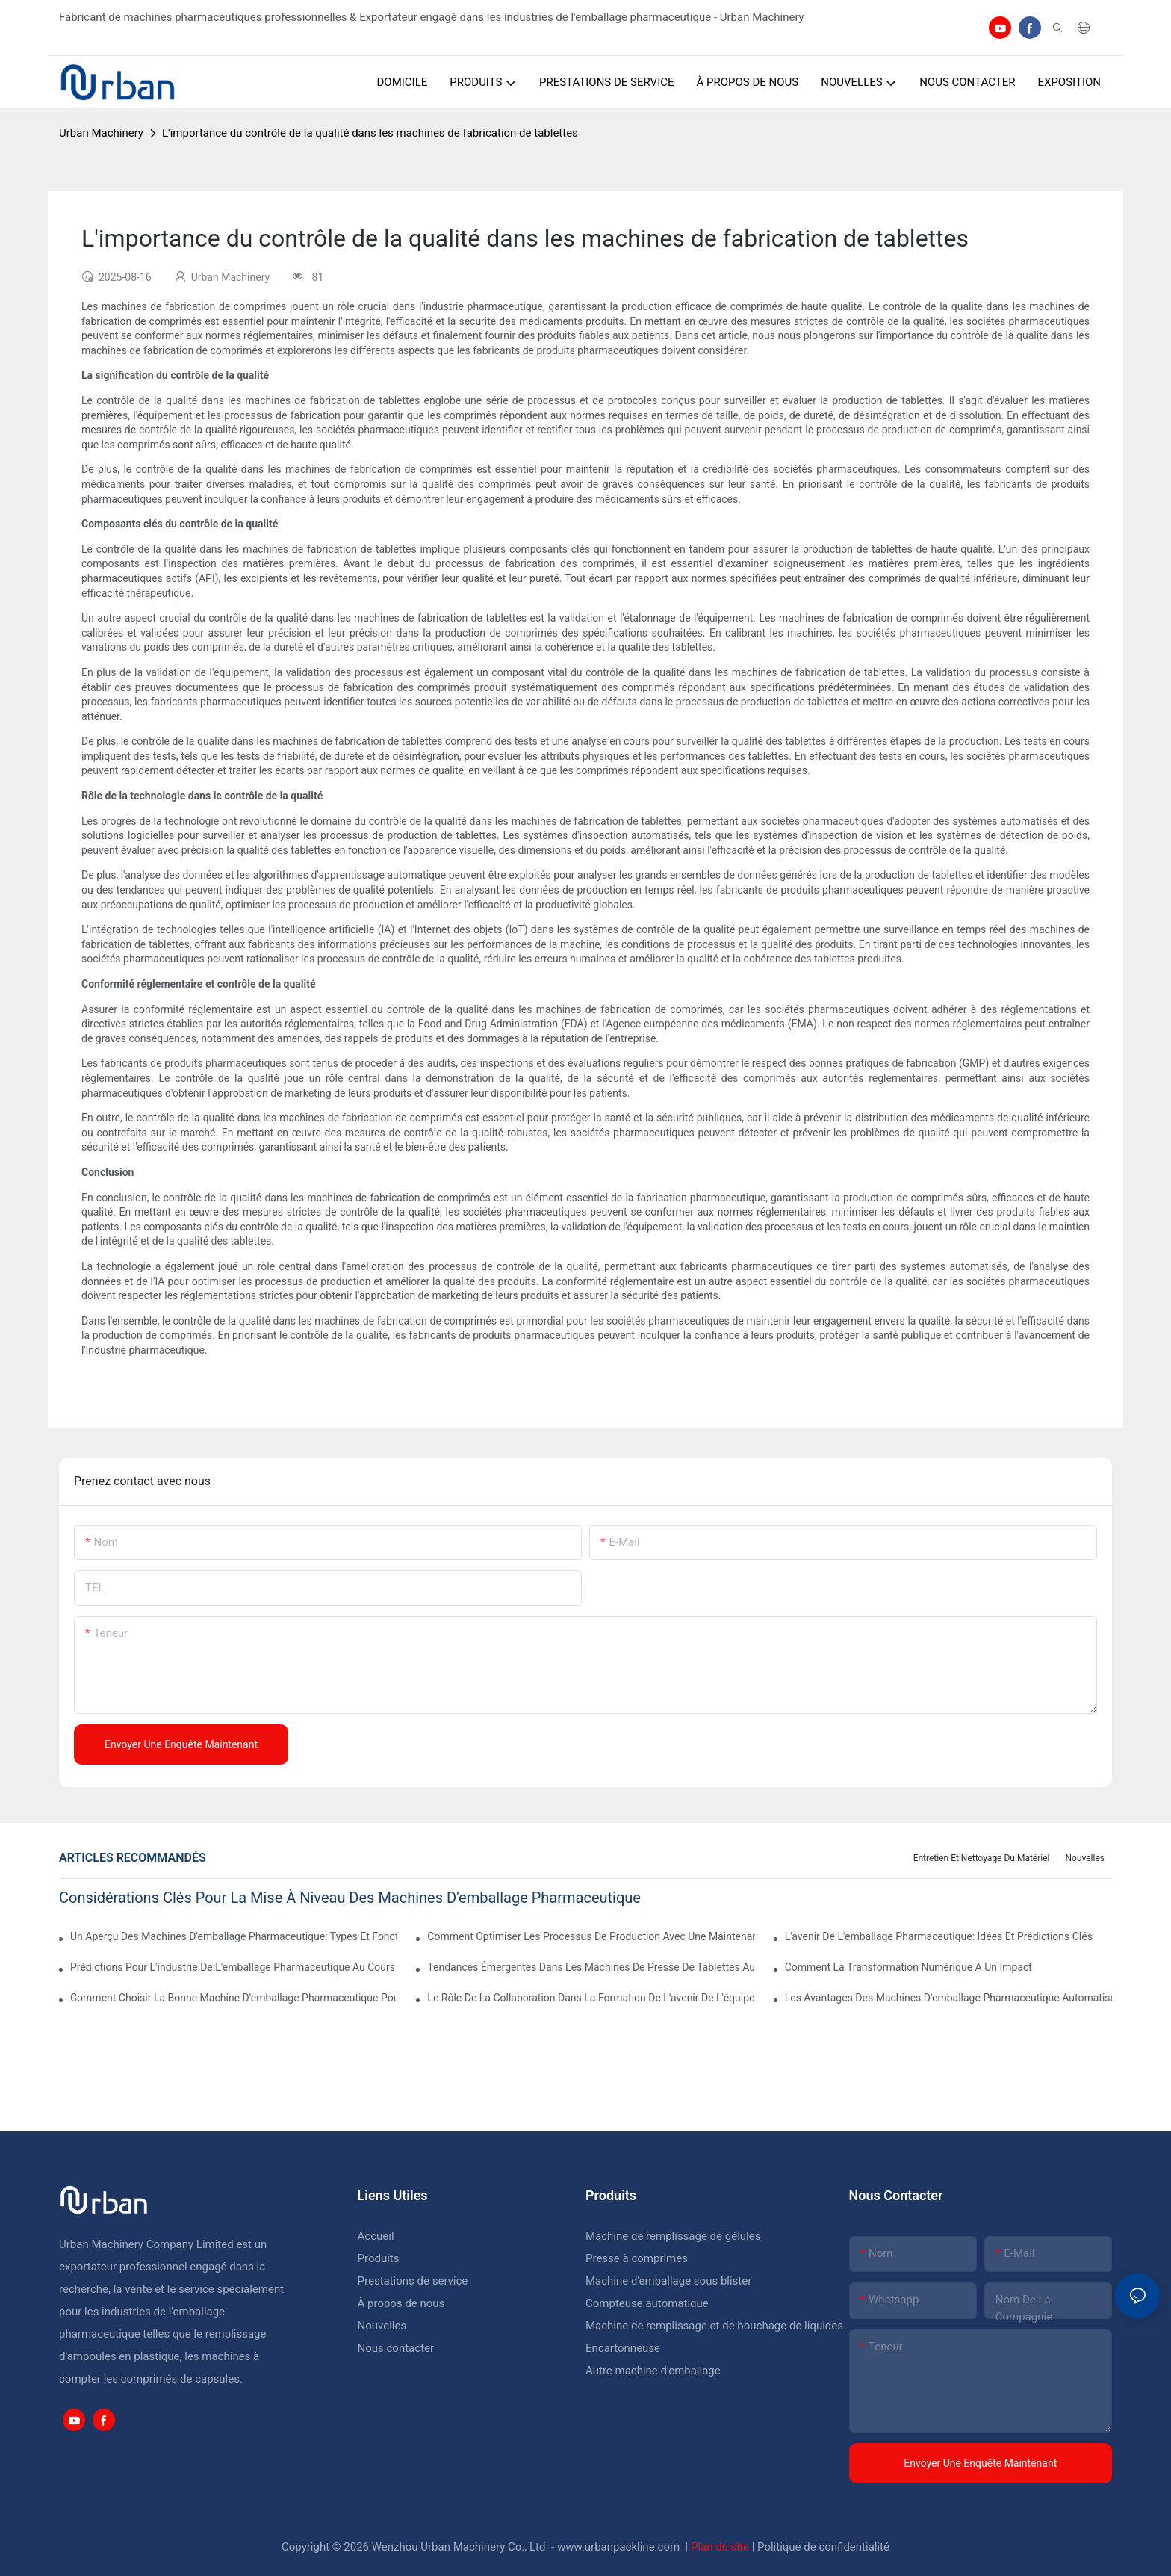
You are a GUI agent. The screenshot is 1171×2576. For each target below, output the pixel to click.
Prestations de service (413, 2281)
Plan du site (721, 2547)
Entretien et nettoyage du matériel (981, 1858)
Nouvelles (1085, 1858)
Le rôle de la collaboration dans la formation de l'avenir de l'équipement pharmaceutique (590, 1998)
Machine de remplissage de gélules (673, 2236)
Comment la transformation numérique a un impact (908, 1967)
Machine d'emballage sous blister (668, 2281)
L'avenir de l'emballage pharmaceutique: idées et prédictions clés (939, 1936)
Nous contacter (396, 2348)
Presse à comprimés (637, 2258)
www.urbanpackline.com (620, 2547)
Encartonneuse (623, 2348)
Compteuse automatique (647, 2303)
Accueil (376, 2236)
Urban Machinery (101, 133)
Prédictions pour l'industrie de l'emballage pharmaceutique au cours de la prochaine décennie (233, 1967)
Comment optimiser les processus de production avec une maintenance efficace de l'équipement (590, 1936)
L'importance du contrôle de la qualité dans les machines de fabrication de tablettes (370, 133)
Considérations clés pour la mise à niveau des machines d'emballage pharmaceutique (350, 1898)
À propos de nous (401, 2303)
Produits (379, 2258)
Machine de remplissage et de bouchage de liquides (714, 2325)
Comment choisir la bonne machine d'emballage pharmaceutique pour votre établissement (233, 1998)
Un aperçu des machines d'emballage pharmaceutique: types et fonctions (233, 1936)
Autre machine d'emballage (653, 2370)
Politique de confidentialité (823, 2547)
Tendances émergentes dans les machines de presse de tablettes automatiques (590, 1967)
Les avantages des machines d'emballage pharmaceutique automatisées (948, 1998)
